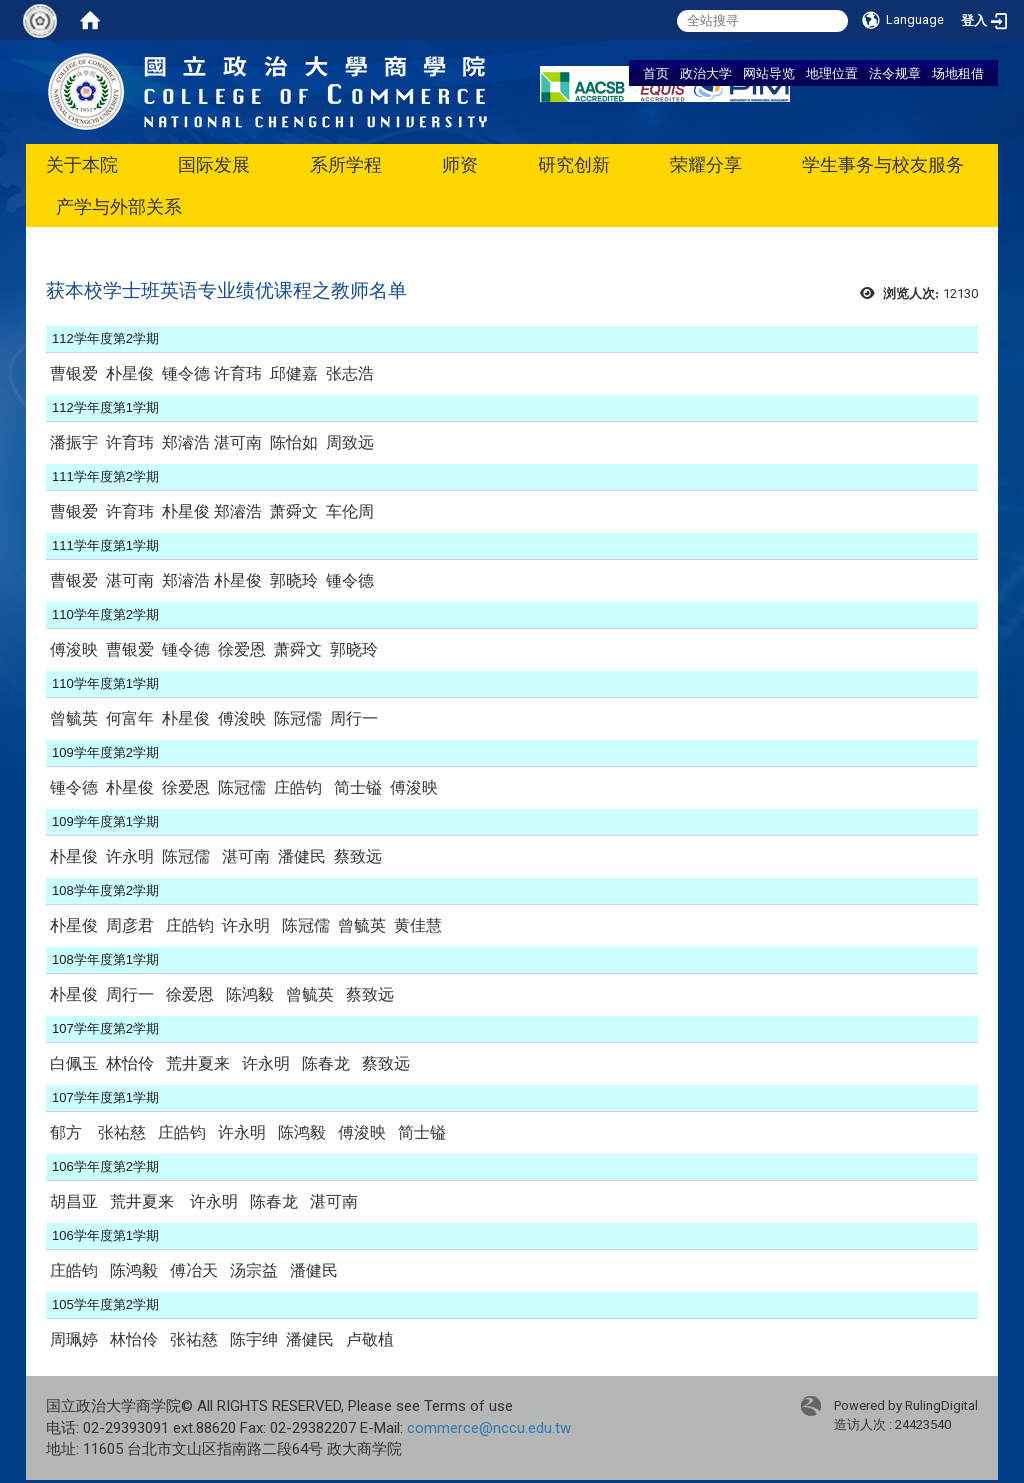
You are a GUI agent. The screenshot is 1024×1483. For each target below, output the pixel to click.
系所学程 (346, 164)
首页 (656, 73)
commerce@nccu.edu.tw (489, 1428)
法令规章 (895, 73)
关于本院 (82, 164)
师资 (460, 164)
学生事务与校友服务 (883, 164)
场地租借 (958, 73)
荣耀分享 (706, 164)
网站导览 (769, 73)
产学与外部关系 (119, 206)
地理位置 (832, 73)
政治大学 (706, 73)
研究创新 (574, 164)
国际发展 (214, 164)
